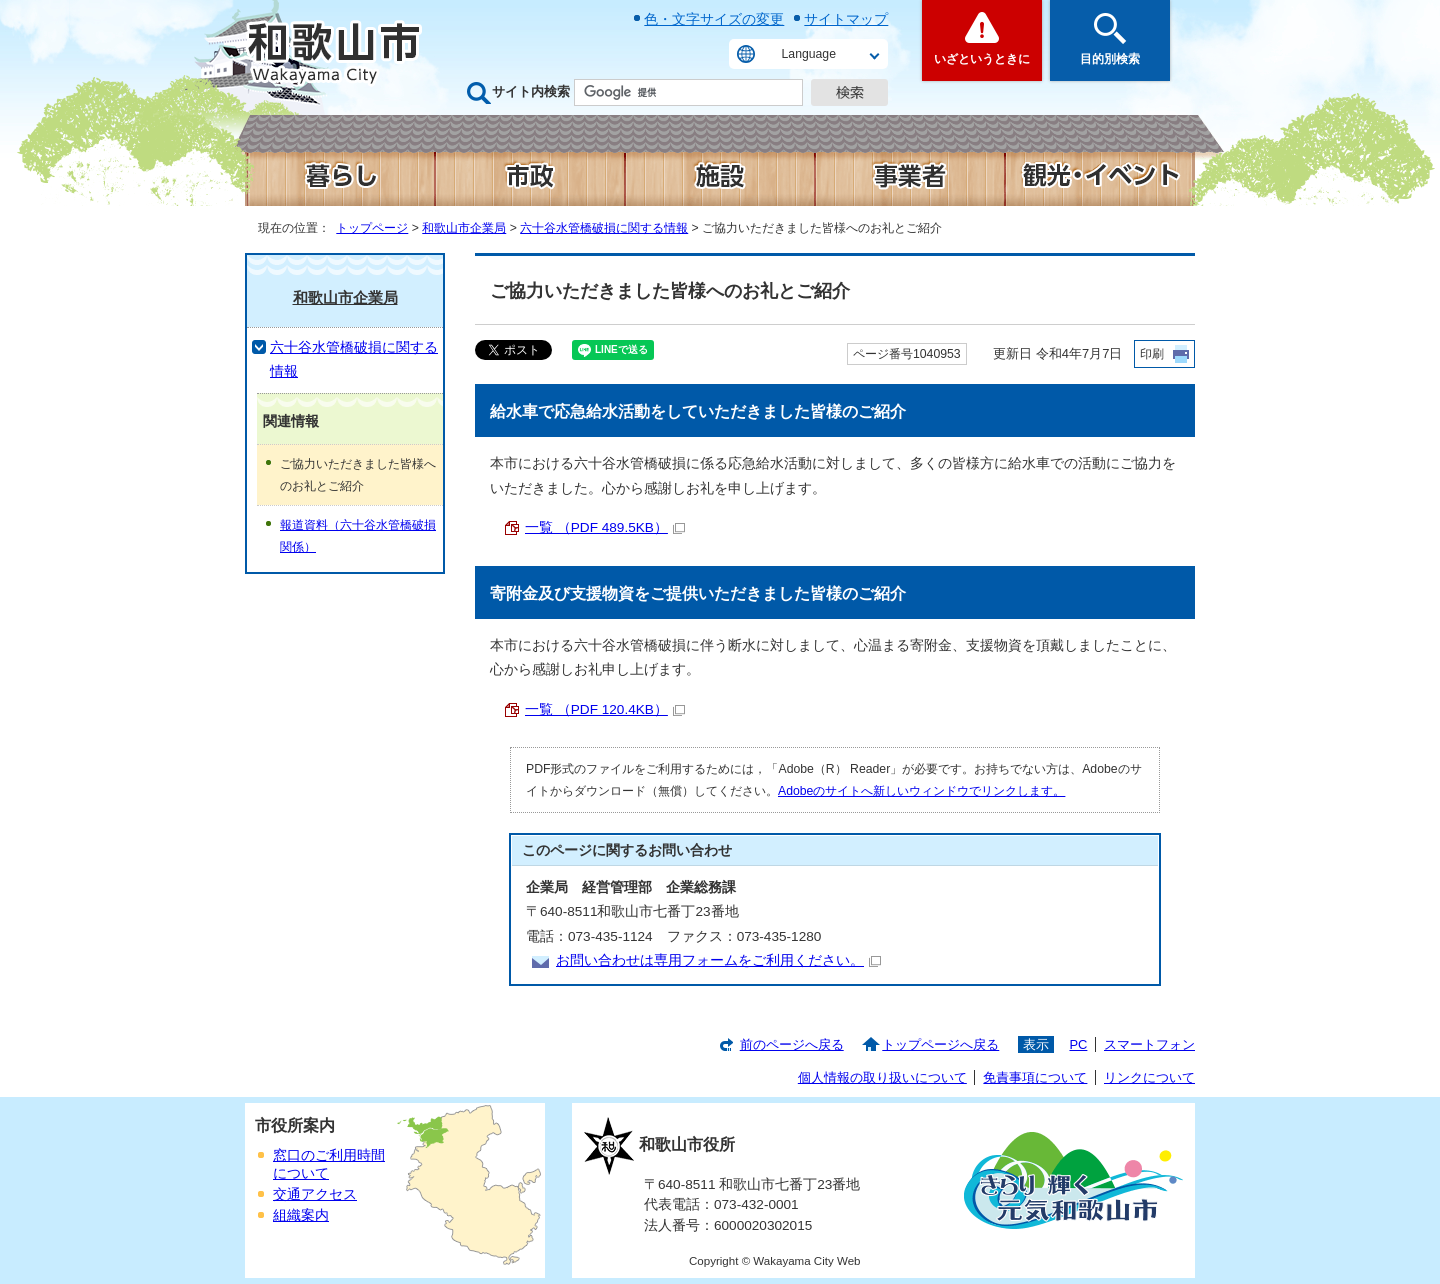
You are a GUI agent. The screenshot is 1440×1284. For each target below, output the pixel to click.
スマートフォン (1149, 1044)
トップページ (372, 228)
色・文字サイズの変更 (714, 19)
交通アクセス (315, 1194)
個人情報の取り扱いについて (882, 1077)
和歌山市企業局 (464, 228)
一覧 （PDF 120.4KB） (605, 709)
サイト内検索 (531, 91)
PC (1078, 1044)
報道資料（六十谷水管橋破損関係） (358, 536)
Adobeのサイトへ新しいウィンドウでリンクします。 (921, 791)
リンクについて (1149, 1077)
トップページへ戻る (940, 1044)
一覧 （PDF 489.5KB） (605, 527)
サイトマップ (846, 19)
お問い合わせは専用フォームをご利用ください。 (718, 960)
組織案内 (301, 1215)
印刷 (1152, 354)
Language (809, 54)
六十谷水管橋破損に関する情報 (604, 228)
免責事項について (1035, 1077)
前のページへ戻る (792, 1044)
